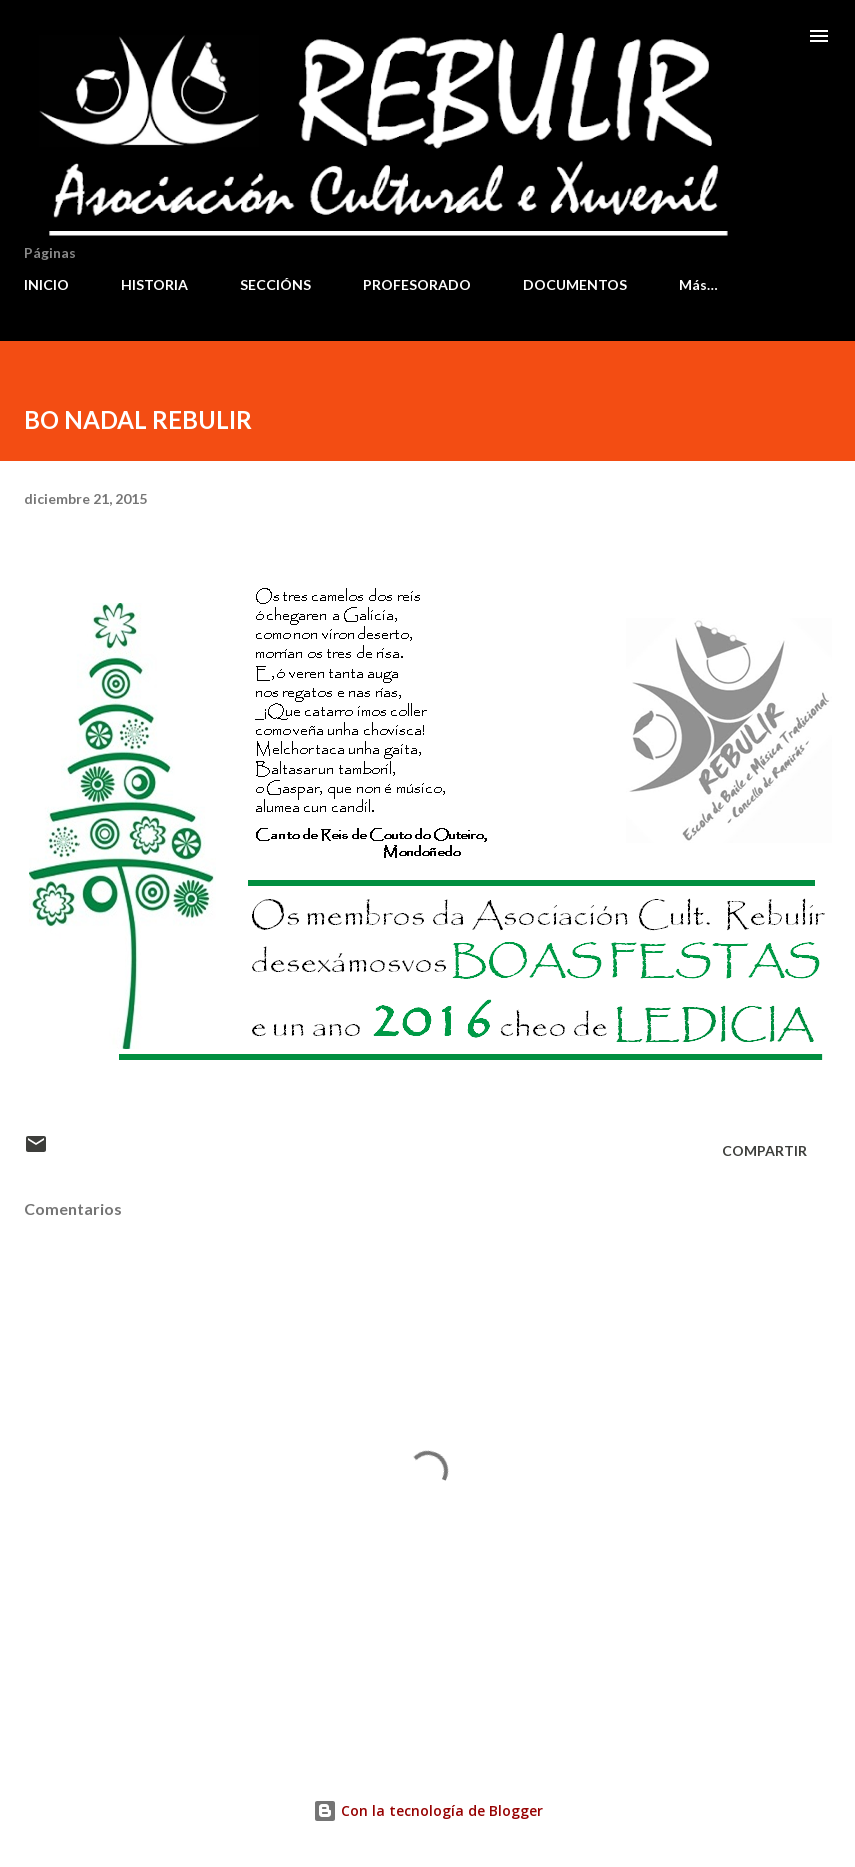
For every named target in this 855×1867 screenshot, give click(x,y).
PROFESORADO (417, 284)
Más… (698, 284)
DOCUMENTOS (575, 284)
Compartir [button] (764, 1150)
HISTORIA (154, 284)
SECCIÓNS (275, 284)
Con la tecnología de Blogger (428, 1810)
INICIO (46, 284)
